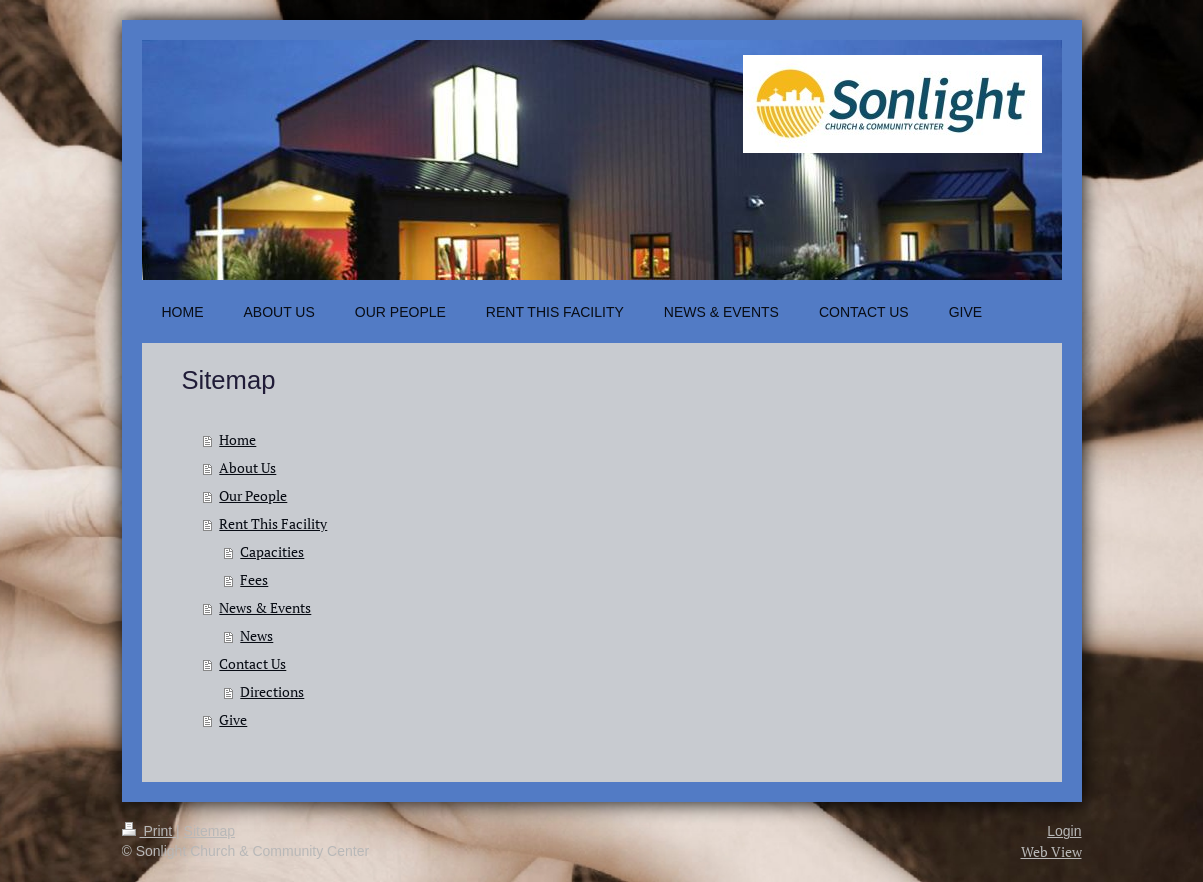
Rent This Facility (273, 523)
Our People (253, 495)
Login (1064, 831)
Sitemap (209, 831)
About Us (247, 467)
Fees (254, 579)
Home (237, 439)
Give (233, 719)
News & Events (265, 607)
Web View (1051, 851)
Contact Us (252, 663)
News (256, 635)
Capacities (272, 551)
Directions (272, 691)
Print (149, 831)
